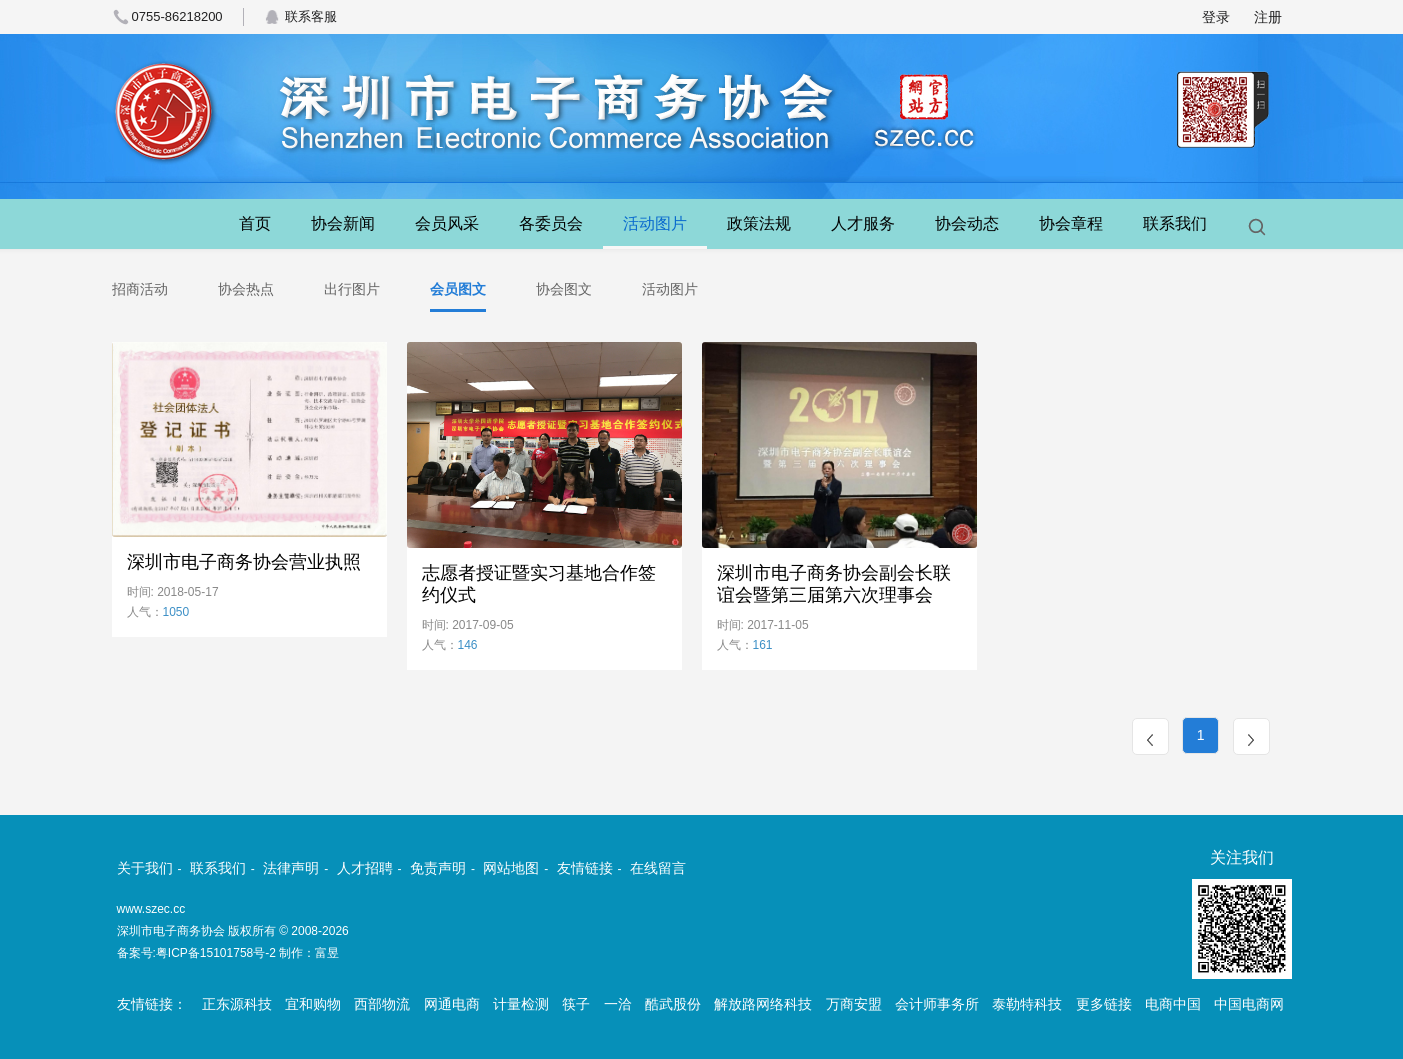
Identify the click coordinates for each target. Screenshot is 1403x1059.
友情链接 (585, 868)
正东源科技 (237, 1004)
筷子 (576, 1004)
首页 (255, 223)
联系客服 (311, 16)
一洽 (618, 1004)
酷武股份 (673, 1004)
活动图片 (655, 223)
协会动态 (967, 223)
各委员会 (551, 223)
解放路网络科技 (763, 1004)
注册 (1268, 17)
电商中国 (1173, 1004)
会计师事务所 (937, 1004)
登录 (1216, 17)
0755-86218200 (177, 16)
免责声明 (438, 868)
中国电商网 (1249, 1004)
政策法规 (759, 223)
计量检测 (521, 1004)
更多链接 (1104, 1004)
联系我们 (1175, 223)
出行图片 (352, 289)
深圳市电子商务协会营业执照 (244, 562)
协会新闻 (343, 223)
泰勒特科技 (1027, 1004)
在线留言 (658, 868)
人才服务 (863, 223)
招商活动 (140, 289)
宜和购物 (313, 1004)
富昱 (327, 953)
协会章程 (1071, 223)
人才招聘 (365, 868)
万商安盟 (854, 1004)
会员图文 (458, 289)
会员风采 (447, 223)
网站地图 (511, 868)
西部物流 (382, 1004)
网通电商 (452, 1004)
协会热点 (246, 289)
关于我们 (145, 868)
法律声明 (291, 868)
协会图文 (564, 289)
